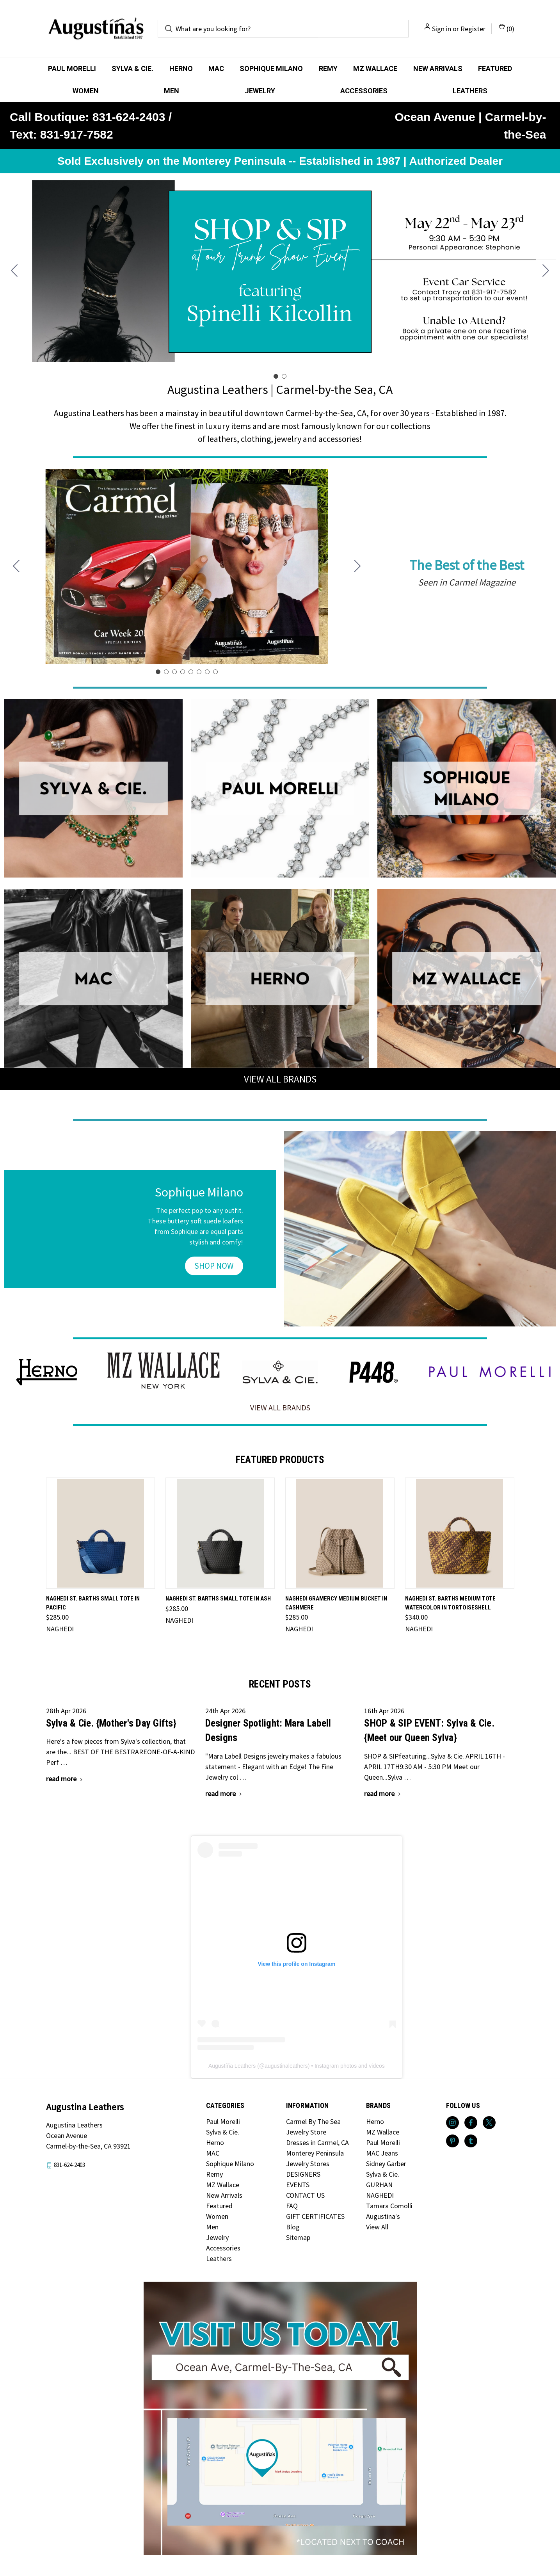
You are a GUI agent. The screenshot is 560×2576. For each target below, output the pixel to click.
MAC (216, 68)
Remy (328, 68)
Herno (181, 68)
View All (377, 2226)
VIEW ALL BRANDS (280, 1079)
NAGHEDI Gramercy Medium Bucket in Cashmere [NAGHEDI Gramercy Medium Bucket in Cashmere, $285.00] (336, 1603)
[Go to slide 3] (174, 671)
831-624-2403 (69, 2165)
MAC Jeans (382, 2153)
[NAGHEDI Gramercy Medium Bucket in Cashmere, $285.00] (340, 1533)
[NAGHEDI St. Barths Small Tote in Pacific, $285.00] (101, 1533)
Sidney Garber (386, 2163)
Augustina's (383, 2216)
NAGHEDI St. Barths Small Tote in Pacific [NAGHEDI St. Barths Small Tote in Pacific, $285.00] (93, 1603)
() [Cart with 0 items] (506, 28)
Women (86, 91)
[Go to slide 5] (190, 671)
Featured (495, 68)
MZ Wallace (375, 68)
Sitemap (298, 2237)
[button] (93, 788)
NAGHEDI (380, 2195)
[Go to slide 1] (276, 376)
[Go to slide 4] (182, 671)
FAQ (292, 2205)
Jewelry (260, 91)
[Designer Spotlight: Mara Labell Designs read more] (224, 1793)
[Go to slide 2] (14, 271)
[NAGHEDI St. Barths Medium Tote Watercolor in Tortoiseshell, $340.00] (460, 1533)
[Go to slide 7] (207, 671)
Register (472, 28)
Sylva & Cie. (132, 68)
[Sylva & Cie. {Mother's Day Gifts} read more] (65, 1778)
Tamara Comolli (389, 2205)
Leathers (470, 91)
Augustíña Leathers (232, 2066)
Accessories (364, 91)
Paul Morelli (72, 68)
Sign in (441, 28)
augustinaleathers (286, 2066)
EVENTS (297, 2184)
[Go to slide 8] (16, 566)
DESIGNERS (303, 2174)
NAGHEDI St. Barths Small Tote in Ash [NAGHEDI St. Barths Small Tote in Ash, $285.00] (218, 1598)
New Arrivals (437, 68)
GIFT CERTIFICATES (315, 2216)
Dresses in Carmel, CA (317, 2142)
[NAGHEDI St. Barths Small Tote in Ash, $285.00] (220, 1533)
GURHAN (379, 2184)
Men (171, 91)
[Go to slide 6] (199, 671)
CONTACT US (305, 2195)
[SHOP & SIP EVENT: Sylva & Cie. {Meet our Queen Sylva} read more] (383, 1793)
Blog (293, 2226)
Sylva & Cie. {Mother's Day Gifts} (111, 1723)
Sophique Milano (271, 68)
